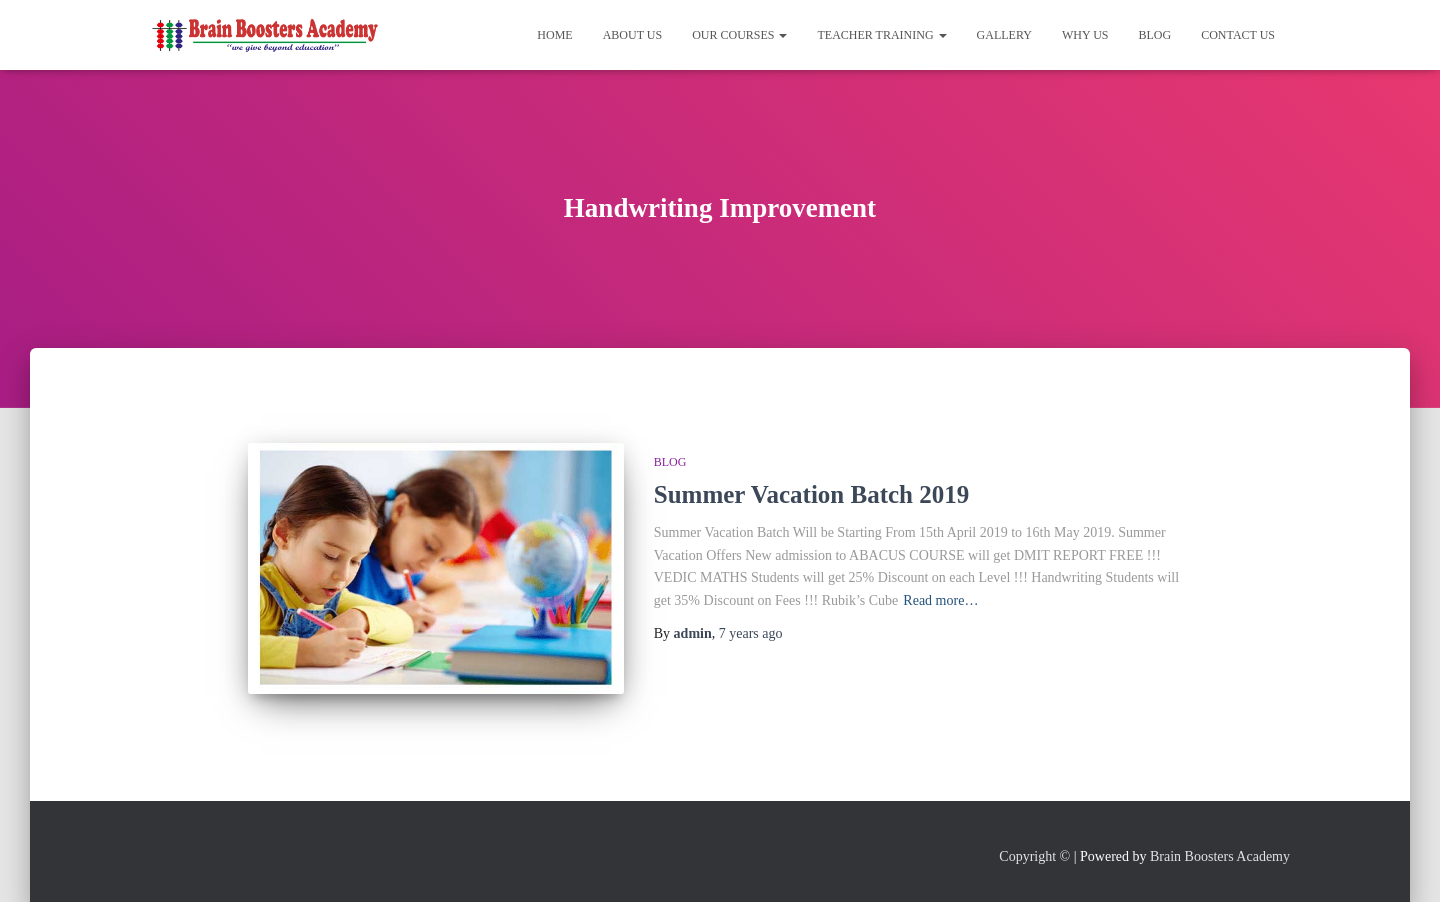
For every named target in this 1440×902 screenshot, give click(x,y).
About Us (632, 35)
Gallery (1004, 35)
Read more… (940, 600)
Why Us (1085, 35)
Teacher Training (881, 35)
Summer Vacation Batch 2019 (812, 494)
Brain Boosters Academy (1220, 856)
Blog (1155, 35)
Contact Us (1238, 35)
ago (751, 633)
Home (554, 35)
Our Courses (739, 35)
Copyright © (1034, 856)
